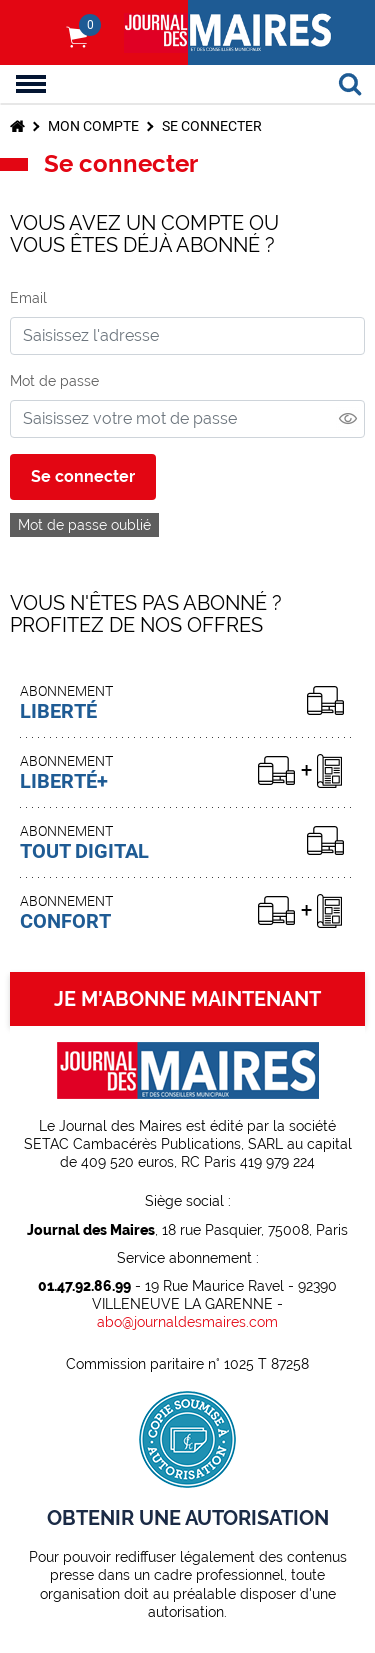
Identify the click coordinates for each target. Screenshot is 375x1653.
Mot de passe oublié (84, 525)
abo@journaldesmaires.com (187, 1322)
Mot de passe (54, 381)
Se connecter (212, 126)
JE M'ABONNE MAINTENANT (187, 999)
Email (28, 298)
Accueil (17, 126)
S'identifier (35, 33)
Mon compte (93, 126)
